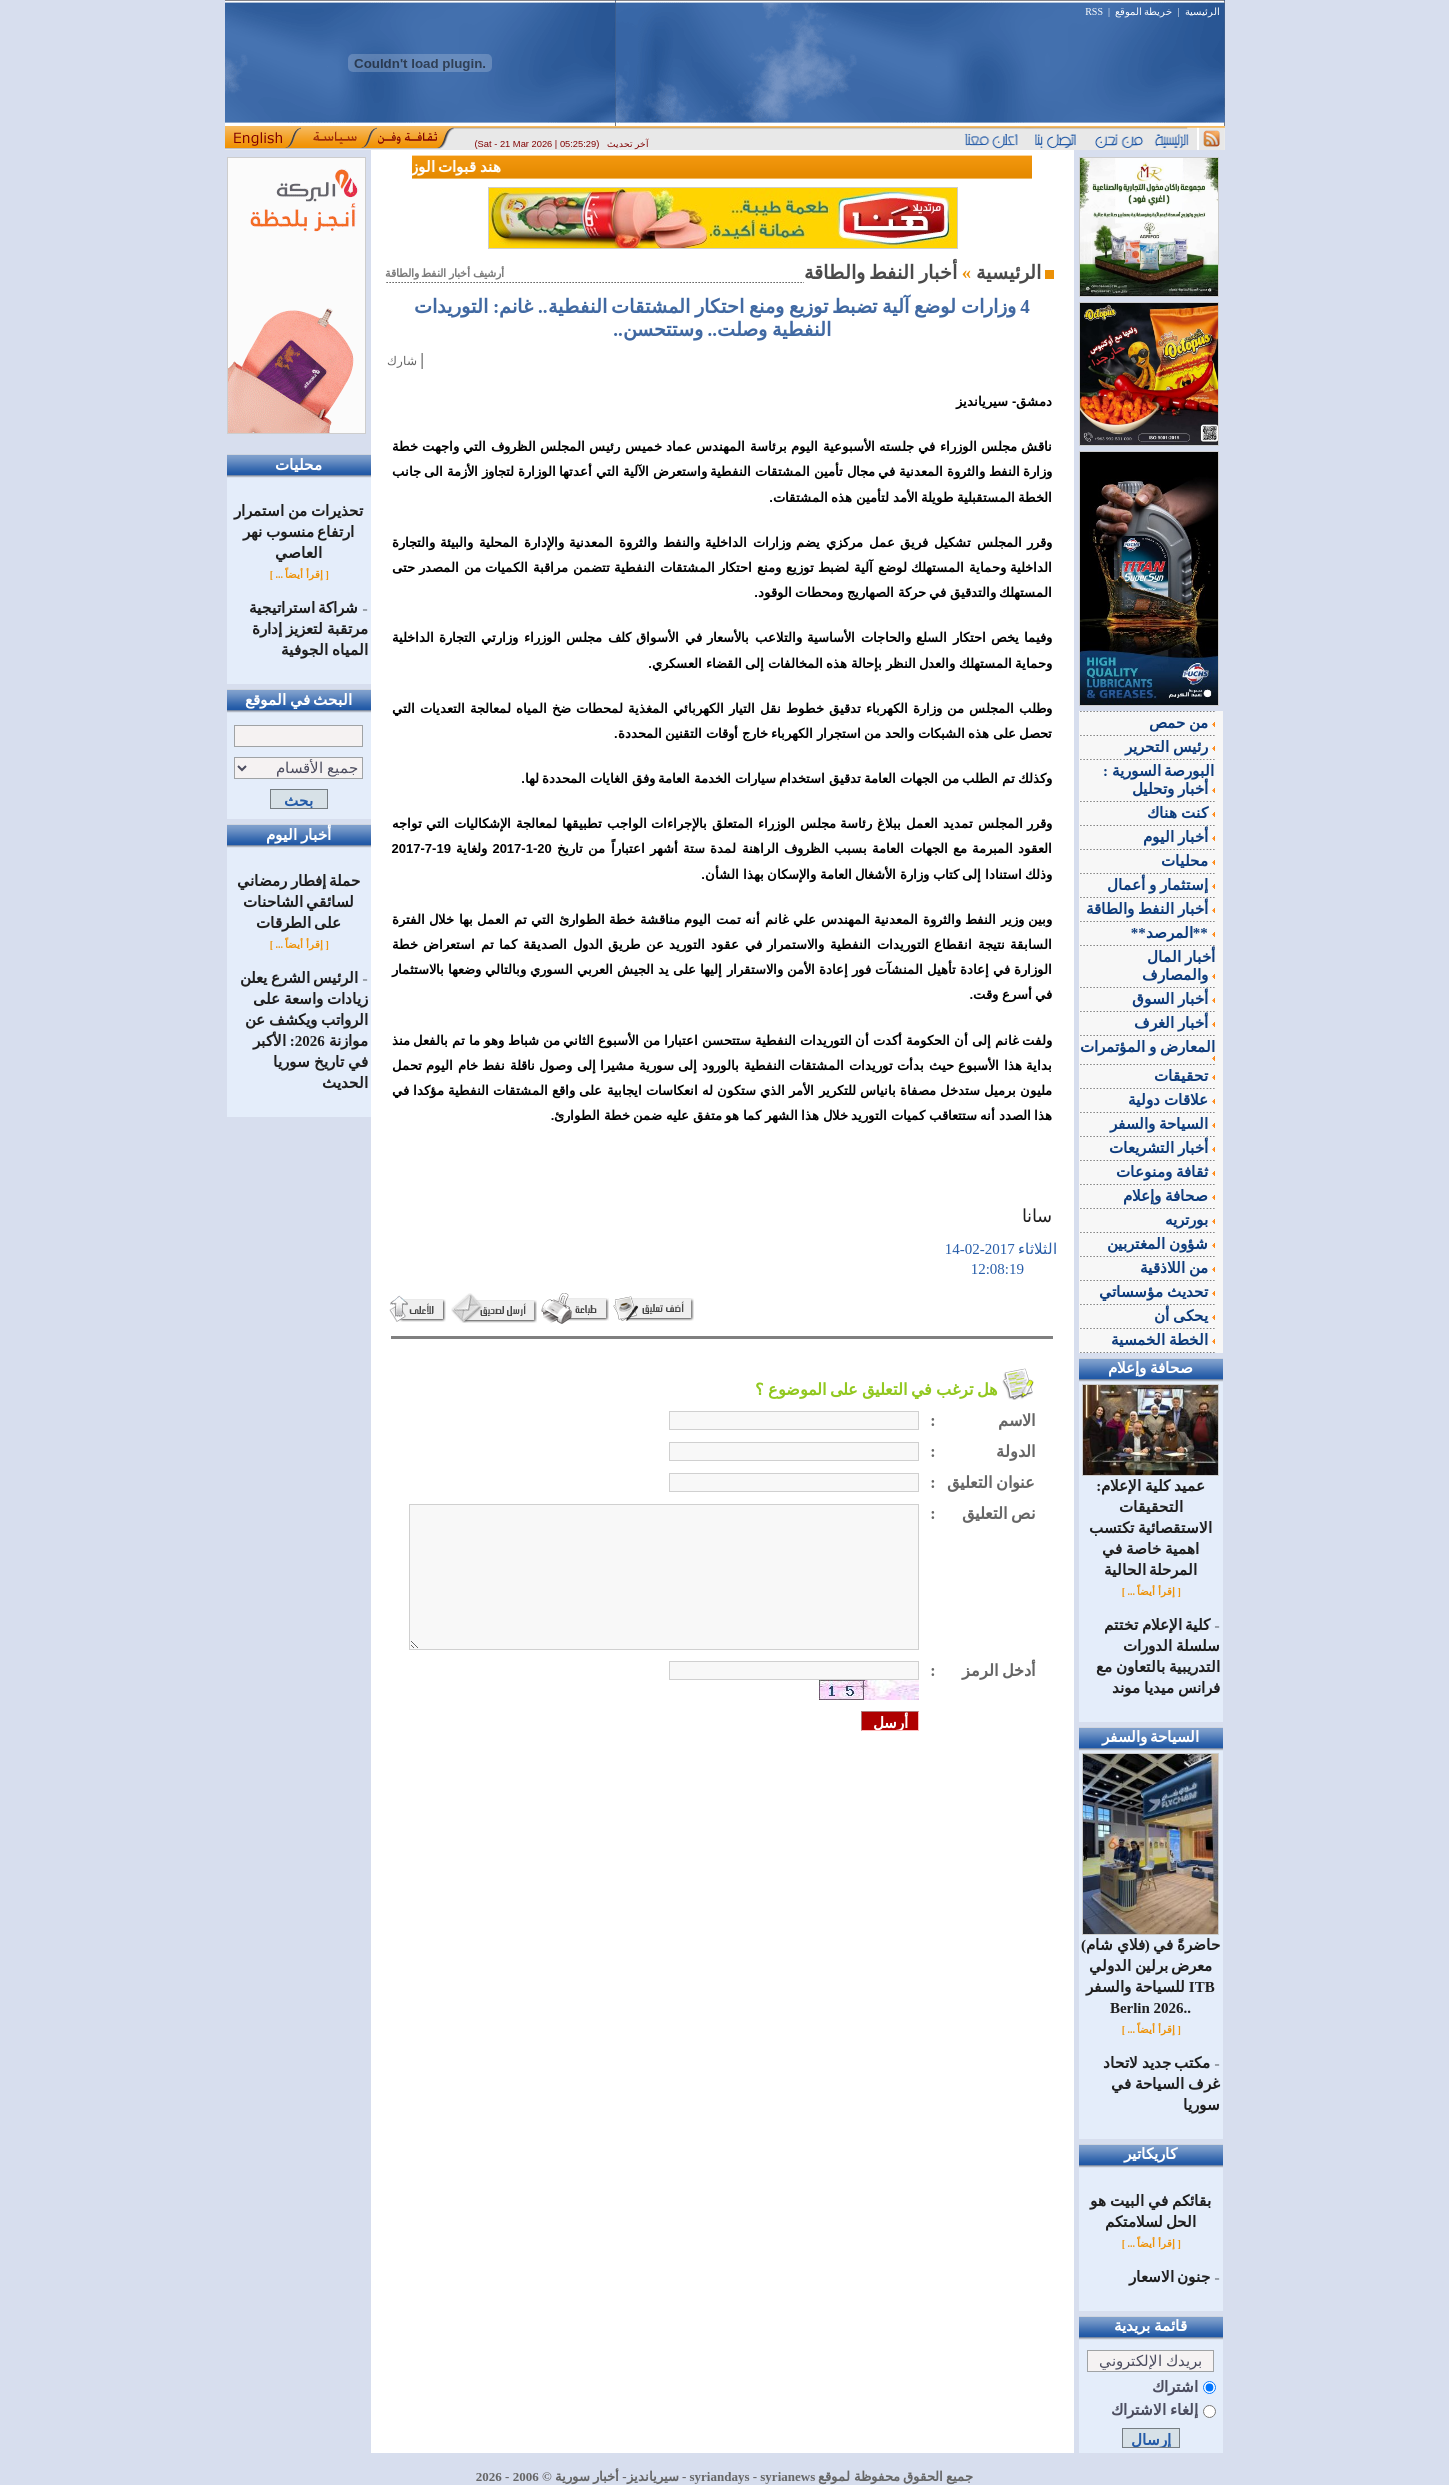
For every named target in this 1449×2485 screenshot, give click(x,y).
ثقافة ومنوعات (1165, 1172)
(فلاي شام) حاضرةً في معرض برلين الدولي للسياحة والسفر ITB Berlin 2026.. (1150, 1969)
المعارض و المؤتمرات (1147, 1050)
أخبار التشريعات (1162, 1148)
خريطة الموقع (1144, 11)
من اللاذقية (1177, 1268)
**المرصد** (1173, 933)
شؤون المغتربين (1161, 1244)
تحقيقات (1184, 1076)
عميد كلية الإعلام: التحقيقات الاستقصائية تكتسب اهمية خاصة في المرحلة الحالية (1150, 1520)
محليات (1188, 861)
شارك (402, 361)
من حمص (1182, 723)
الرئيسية (1202, 11)
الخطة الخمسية (1163, 1340)
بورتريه (1190, 1220)
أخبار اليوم (1179, 837)
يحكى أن (1184, 1316)
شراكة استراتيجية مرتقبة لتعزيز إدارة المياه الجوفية (308, 629)
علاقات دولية (1171, 1100)
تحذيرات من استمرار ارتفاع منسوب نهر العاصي (298, 532)
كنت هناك (1181, 813)
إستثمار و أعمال (1160, 885)
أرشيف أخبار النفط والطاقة (444, 273)
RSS (1094, 11)
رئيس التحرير (1170, 747)
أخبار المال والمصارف (1178, 966)
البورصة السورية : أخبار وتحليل (1159, 780)
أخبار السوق (1173, 999)
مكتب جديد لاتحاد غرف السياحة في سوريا (1161, 2084)
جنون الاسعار (1170, 2277)
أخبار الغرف (1174, 1023)
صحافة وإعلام (1169, 1196)
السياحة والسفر (1162, 1124)
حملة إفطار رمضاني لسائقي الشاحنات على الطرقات (299, 902)
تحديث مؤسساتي (1157, 1292)
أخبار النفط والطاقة (1150, 909)
